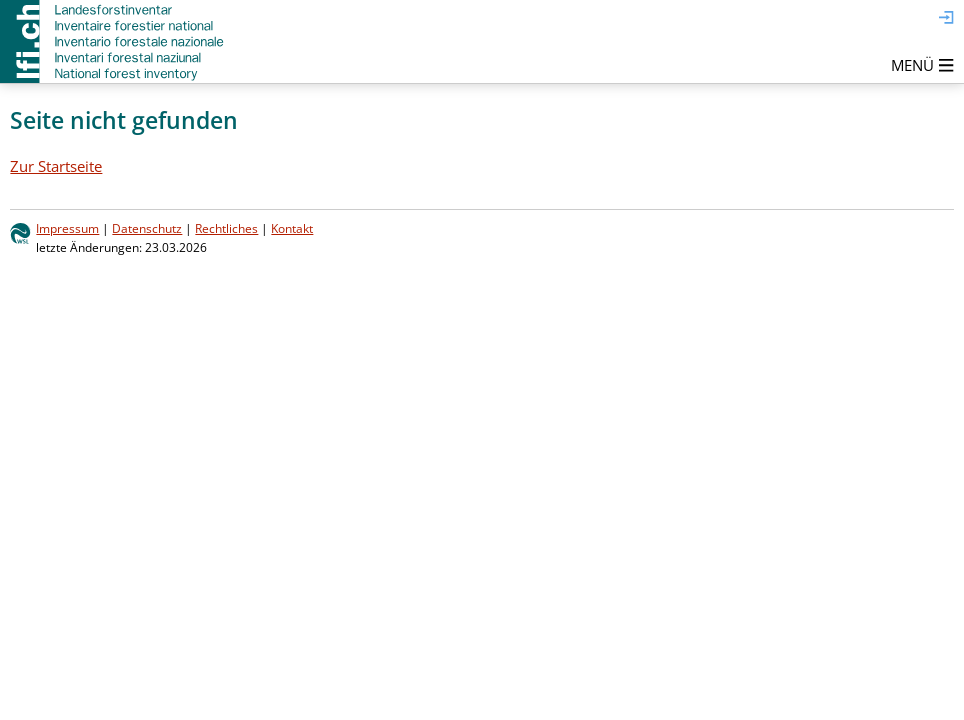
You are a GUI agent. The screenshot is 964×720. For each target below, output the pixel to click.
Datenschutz (147, 228)
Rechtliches (226, 228)
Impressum (67, 228)
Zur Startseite (56, 166)
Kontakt (292, 228)
